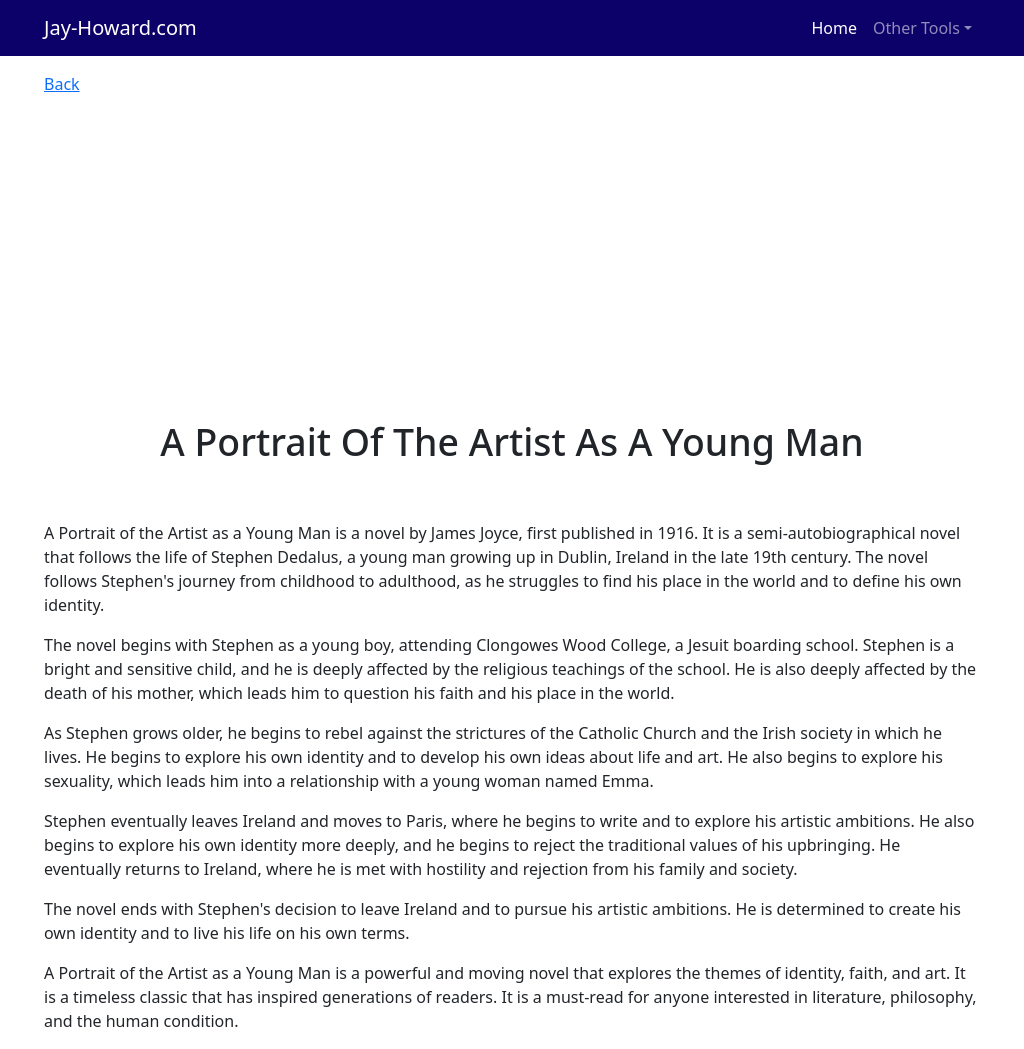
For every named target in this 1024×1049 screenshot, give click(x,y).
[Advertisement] (512, 270)
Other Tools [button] (916, 28)
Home (835, 28)
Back (62, 84)
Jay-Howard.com (120, 27)
